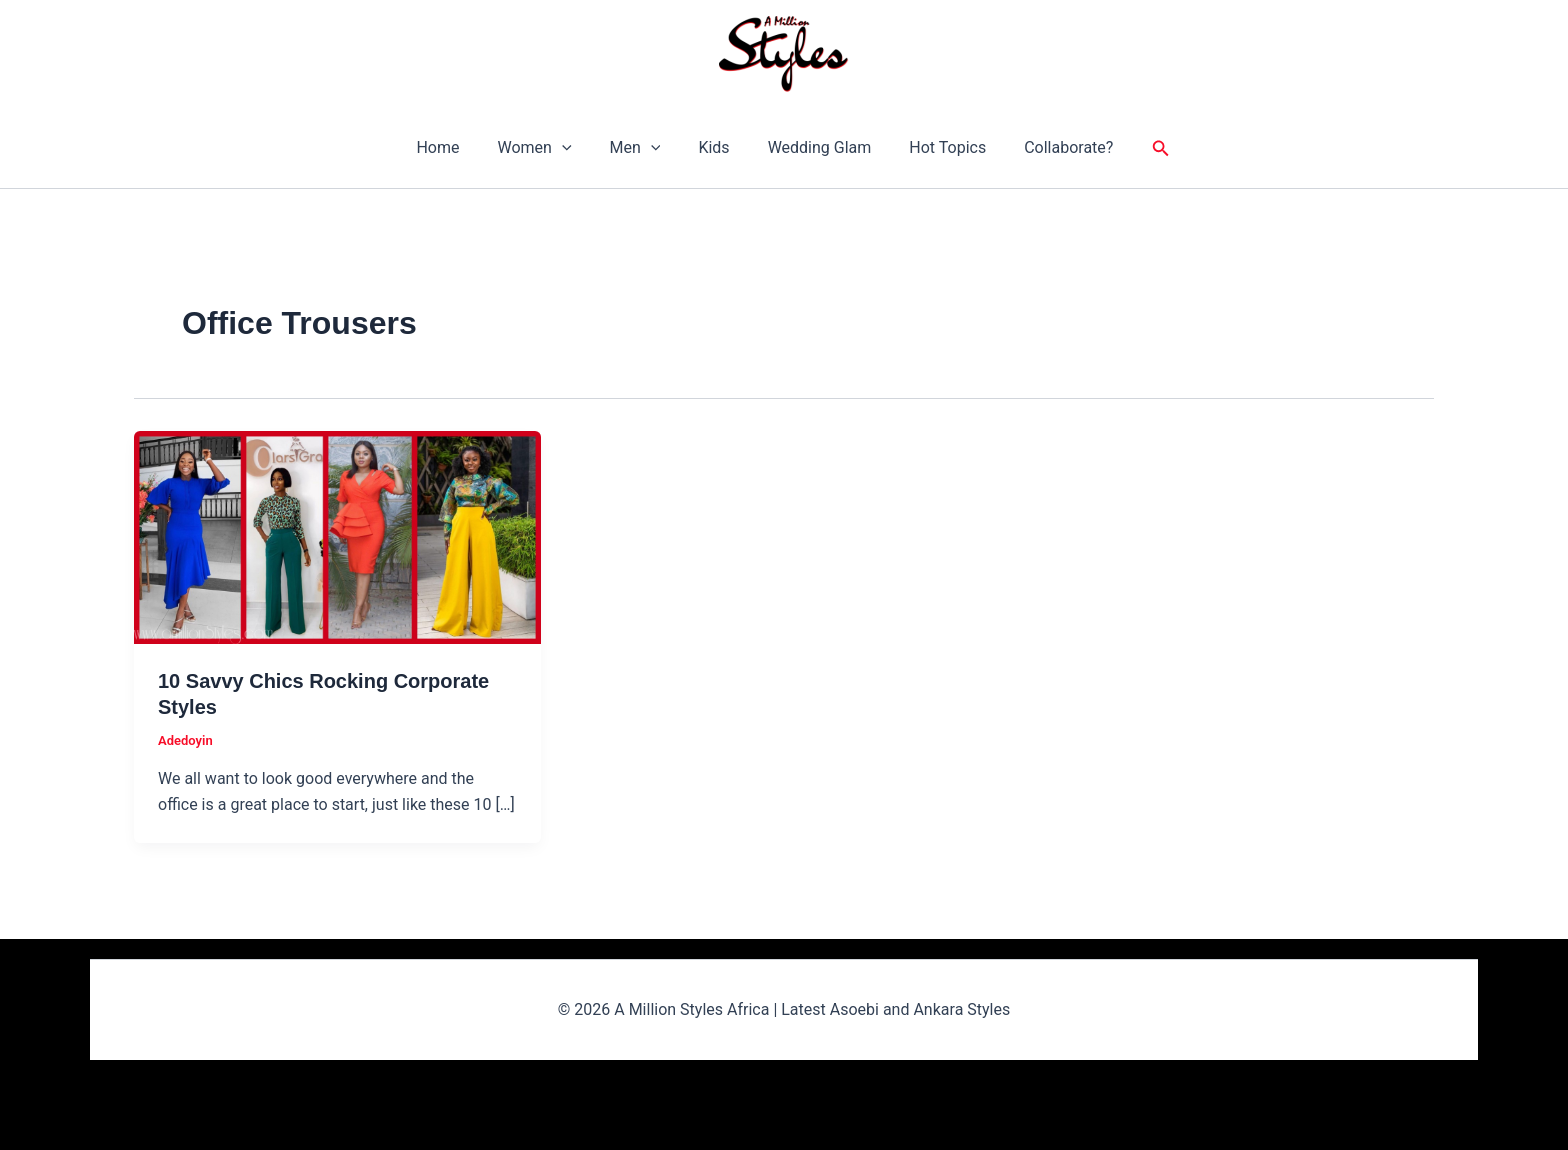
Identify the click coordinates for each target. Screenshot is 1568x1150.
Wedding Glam (814, 147)
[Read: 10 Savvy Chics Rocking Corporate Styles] (337, 535)
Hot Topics (935, 147)
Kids (713, 147)
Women (546, 148)
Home (455, 147)
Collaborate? (1050, 147)
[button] (574, 148)
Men (641, 148)
